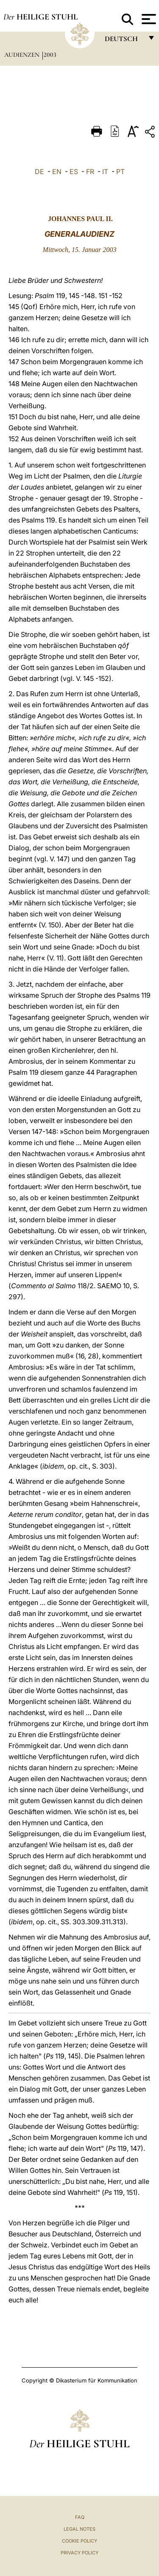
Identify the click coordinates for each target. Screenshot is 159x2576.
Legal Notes (79, 2529)
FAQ (79, 2517)
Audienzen (22, 54)
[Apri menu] (147, 19)
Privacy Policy (79, 2553)
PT (120, 171)
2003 (50, 54)
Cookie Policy (79, 2541)
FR (90, 171)
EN (56, 171)
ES (74, 171)
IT (105, 171)
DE (39, 171)
